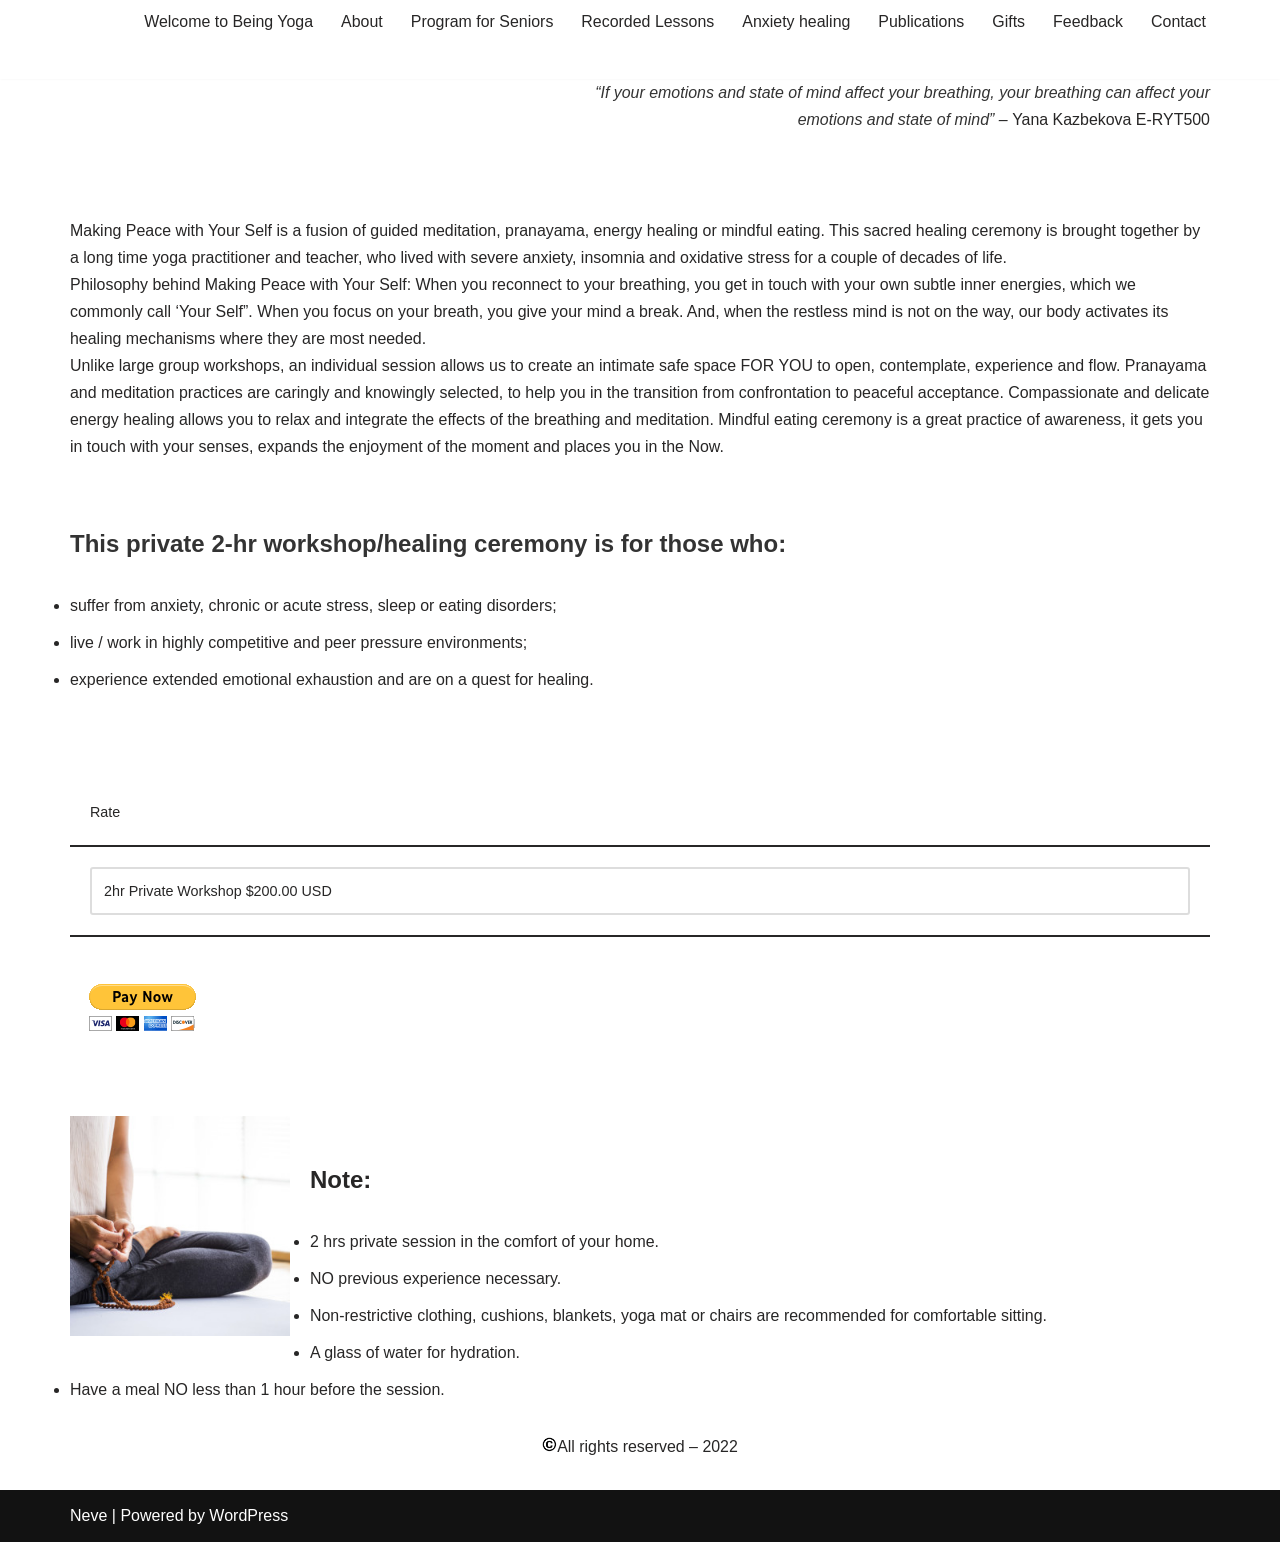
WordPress (248, 1520)
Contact (1178, 21)
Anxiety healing (795, 21)
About (360, 21)
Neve (88, 1520)
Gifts (1008, 21)
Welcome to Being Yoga (226, 21)
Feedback (1088, 21)
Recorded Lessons (645, 21)
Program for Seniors (479, 21)
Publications (920, 21)
